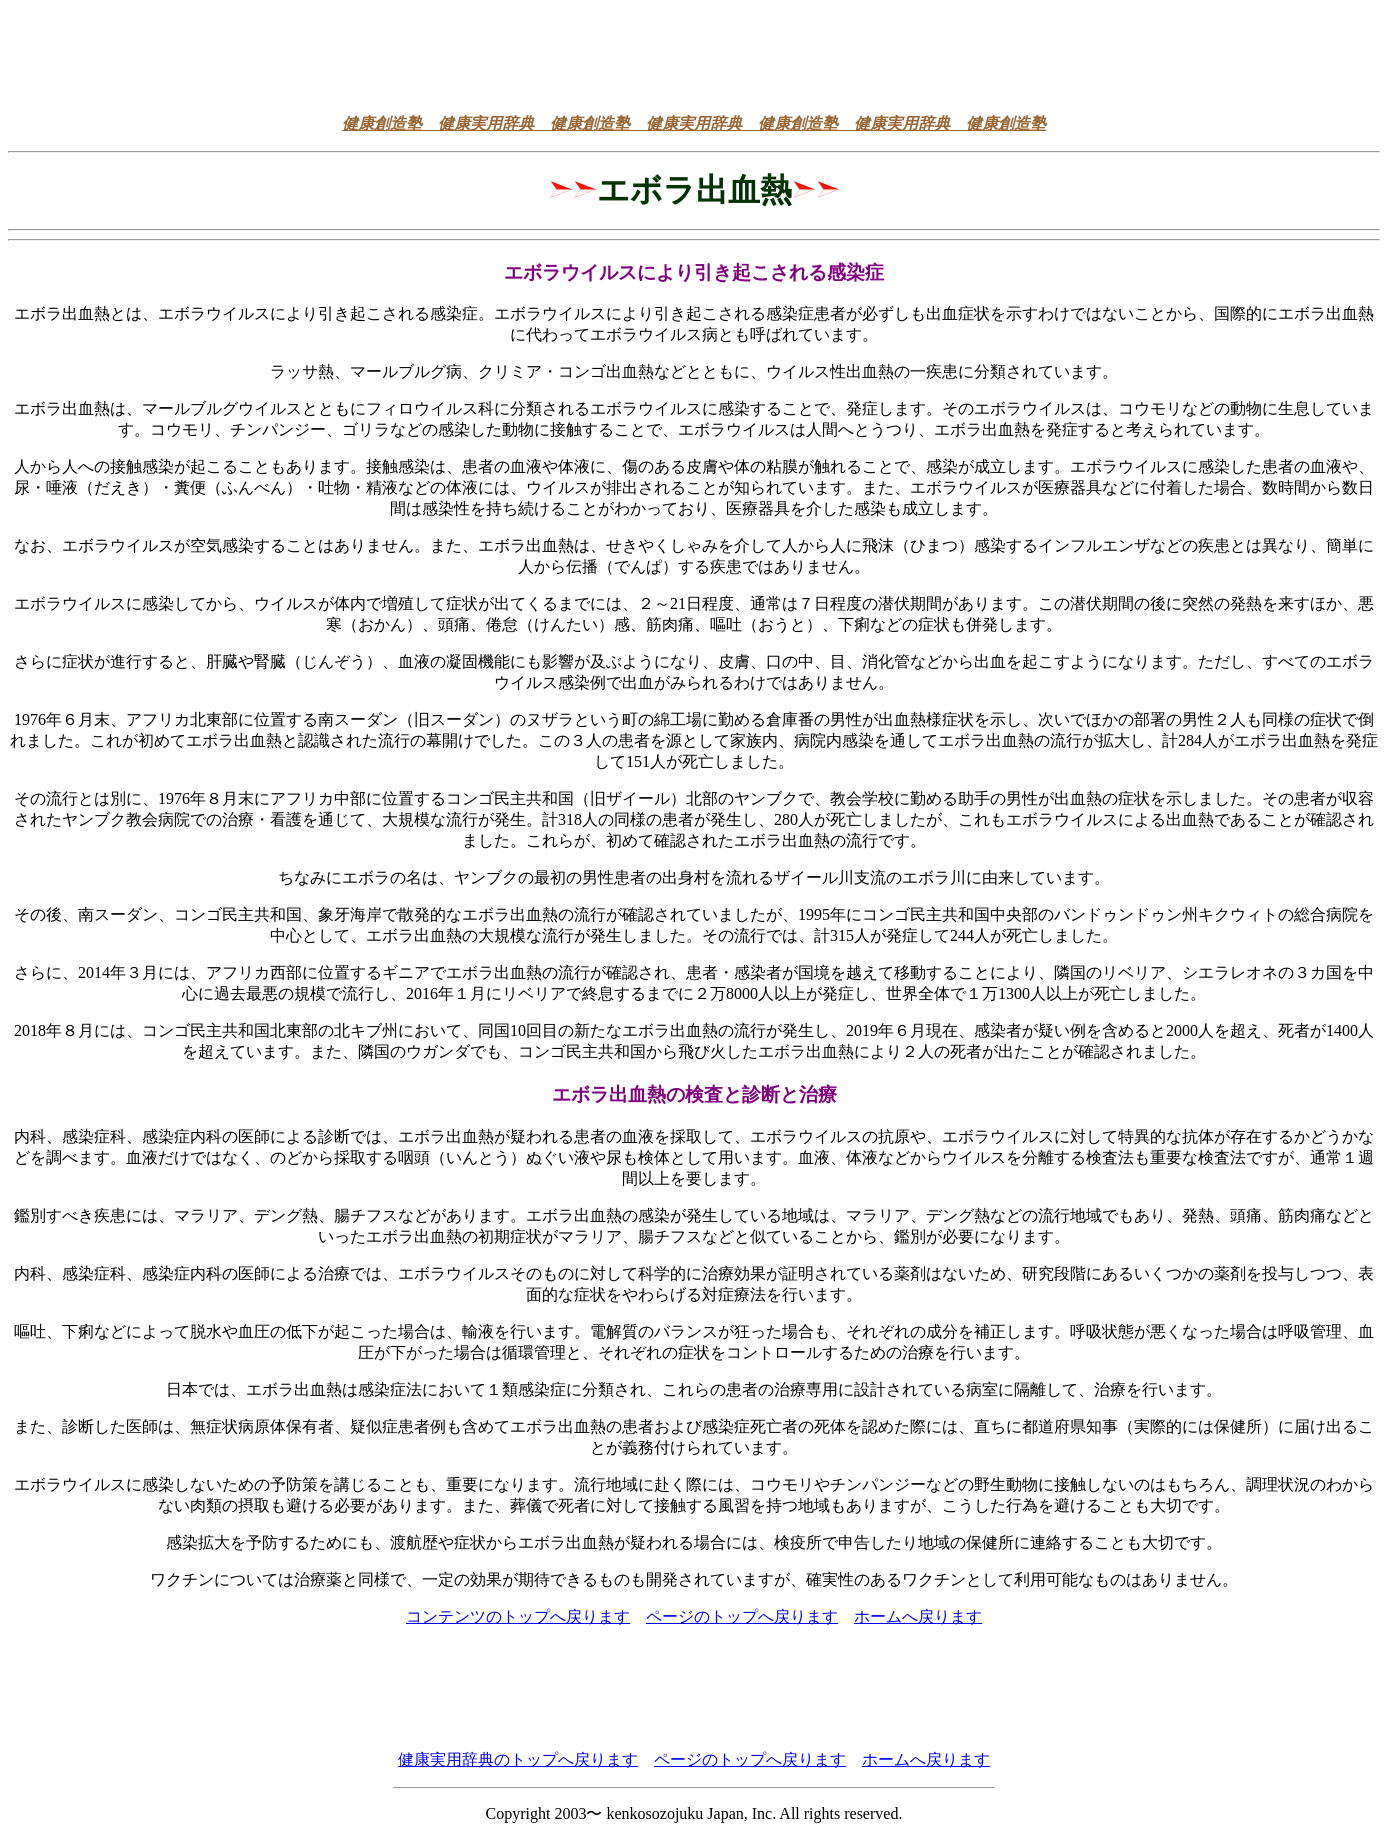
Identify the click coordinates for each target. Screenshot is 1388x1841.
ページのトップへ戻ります (742, 1616)
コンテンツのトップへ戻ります (518, 1616)
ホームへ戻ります (918, 1616)
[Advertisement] (694, 53)
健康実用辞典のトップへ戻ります (518, 1759)
